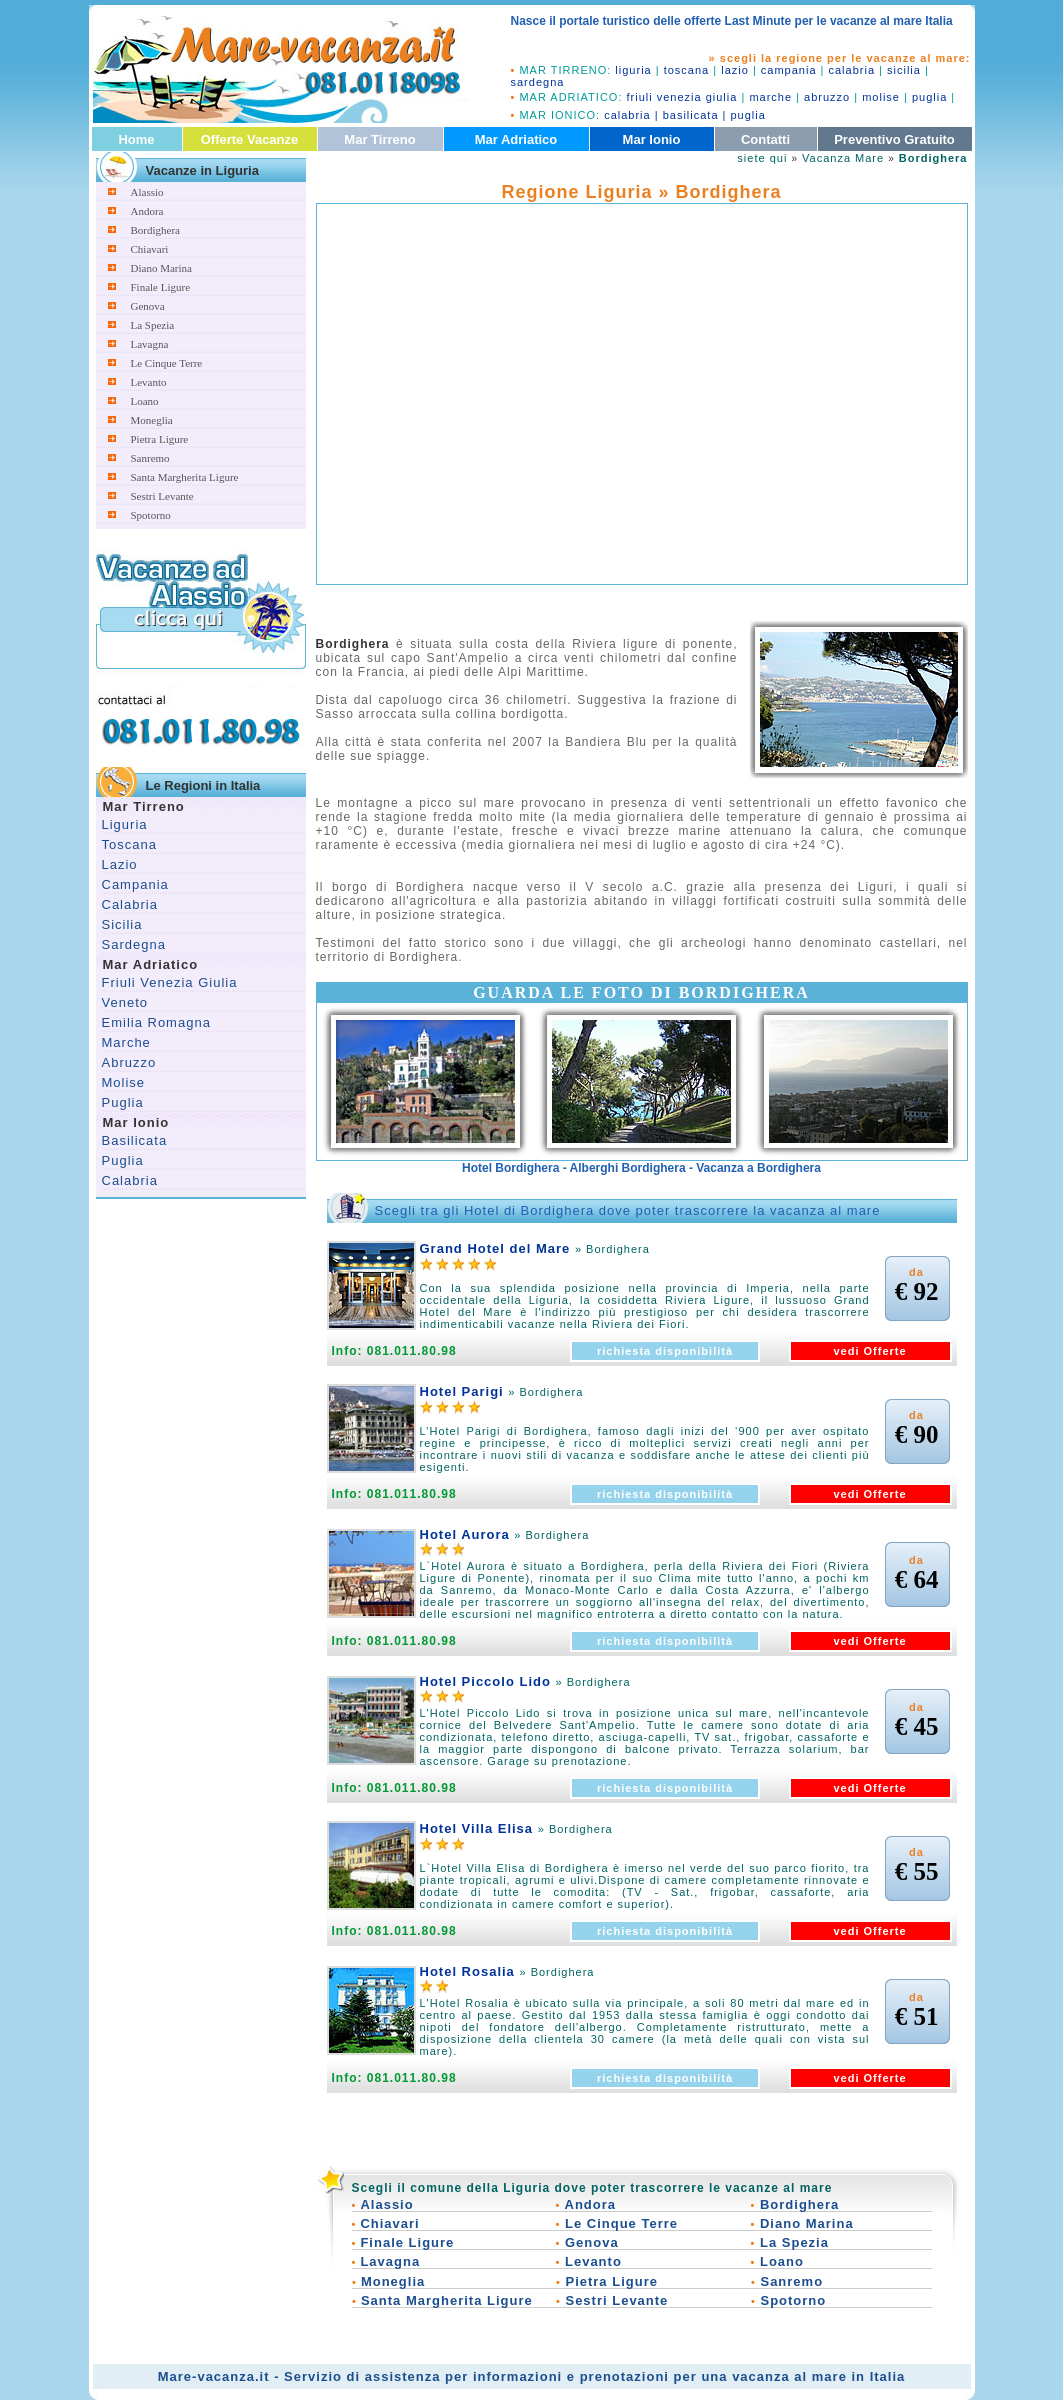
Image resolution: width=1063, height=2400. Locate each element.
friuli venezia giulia (682, 97)
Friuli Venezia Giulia (170, 982)
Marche (126, 1042)
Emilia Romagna (156, 1022)
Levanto (149, 382)
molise (881, 97)
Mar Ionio (652, 139)
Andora (147, 211)
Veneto (125, 1002)
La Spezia (153, 325)
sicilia (904, 70)
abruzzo (827, 97)
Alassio (147, 192)
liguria (633, 70)
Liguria (125, 824)
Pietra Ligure (160, 439)
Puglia (123, 1102)
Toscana (129, 844)
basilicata (691, 115)
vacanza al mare (789, 2376)
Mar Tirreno (379, 139)
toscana (687, 70)
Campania (135, 884)
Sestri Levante (162, 496)
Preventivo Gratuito (894, 139)
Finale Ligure (161, 287)
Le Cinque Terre (167, 363)
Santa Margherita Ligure (185, 477)
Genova (148, 306)
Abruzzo (129, 1062)
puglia (929, 97)
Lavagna (150, 344)
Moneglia (152, 420)
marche (770, 97)
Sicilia (122, 924)
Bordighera (155, 230)
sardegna (538, 82)
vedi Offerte (869, 1351)
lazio (735, 70)
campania (789, 70)
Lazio (120, 864)
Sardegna (134, 944)
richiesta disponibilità (665, 1351)
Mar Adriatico (516, 139)
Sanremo (150, 458)
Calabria (130, 904)
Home (136, 139)
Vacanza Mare (843, 158)
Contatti (765, 139)
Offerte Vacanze (250, 139)
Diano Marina (161, 268)
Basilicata (135, 1140)
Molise (124, 1082)
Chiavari (150, 249)
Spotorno (151, 515)
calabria (852, 70)
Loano (145, 401)
